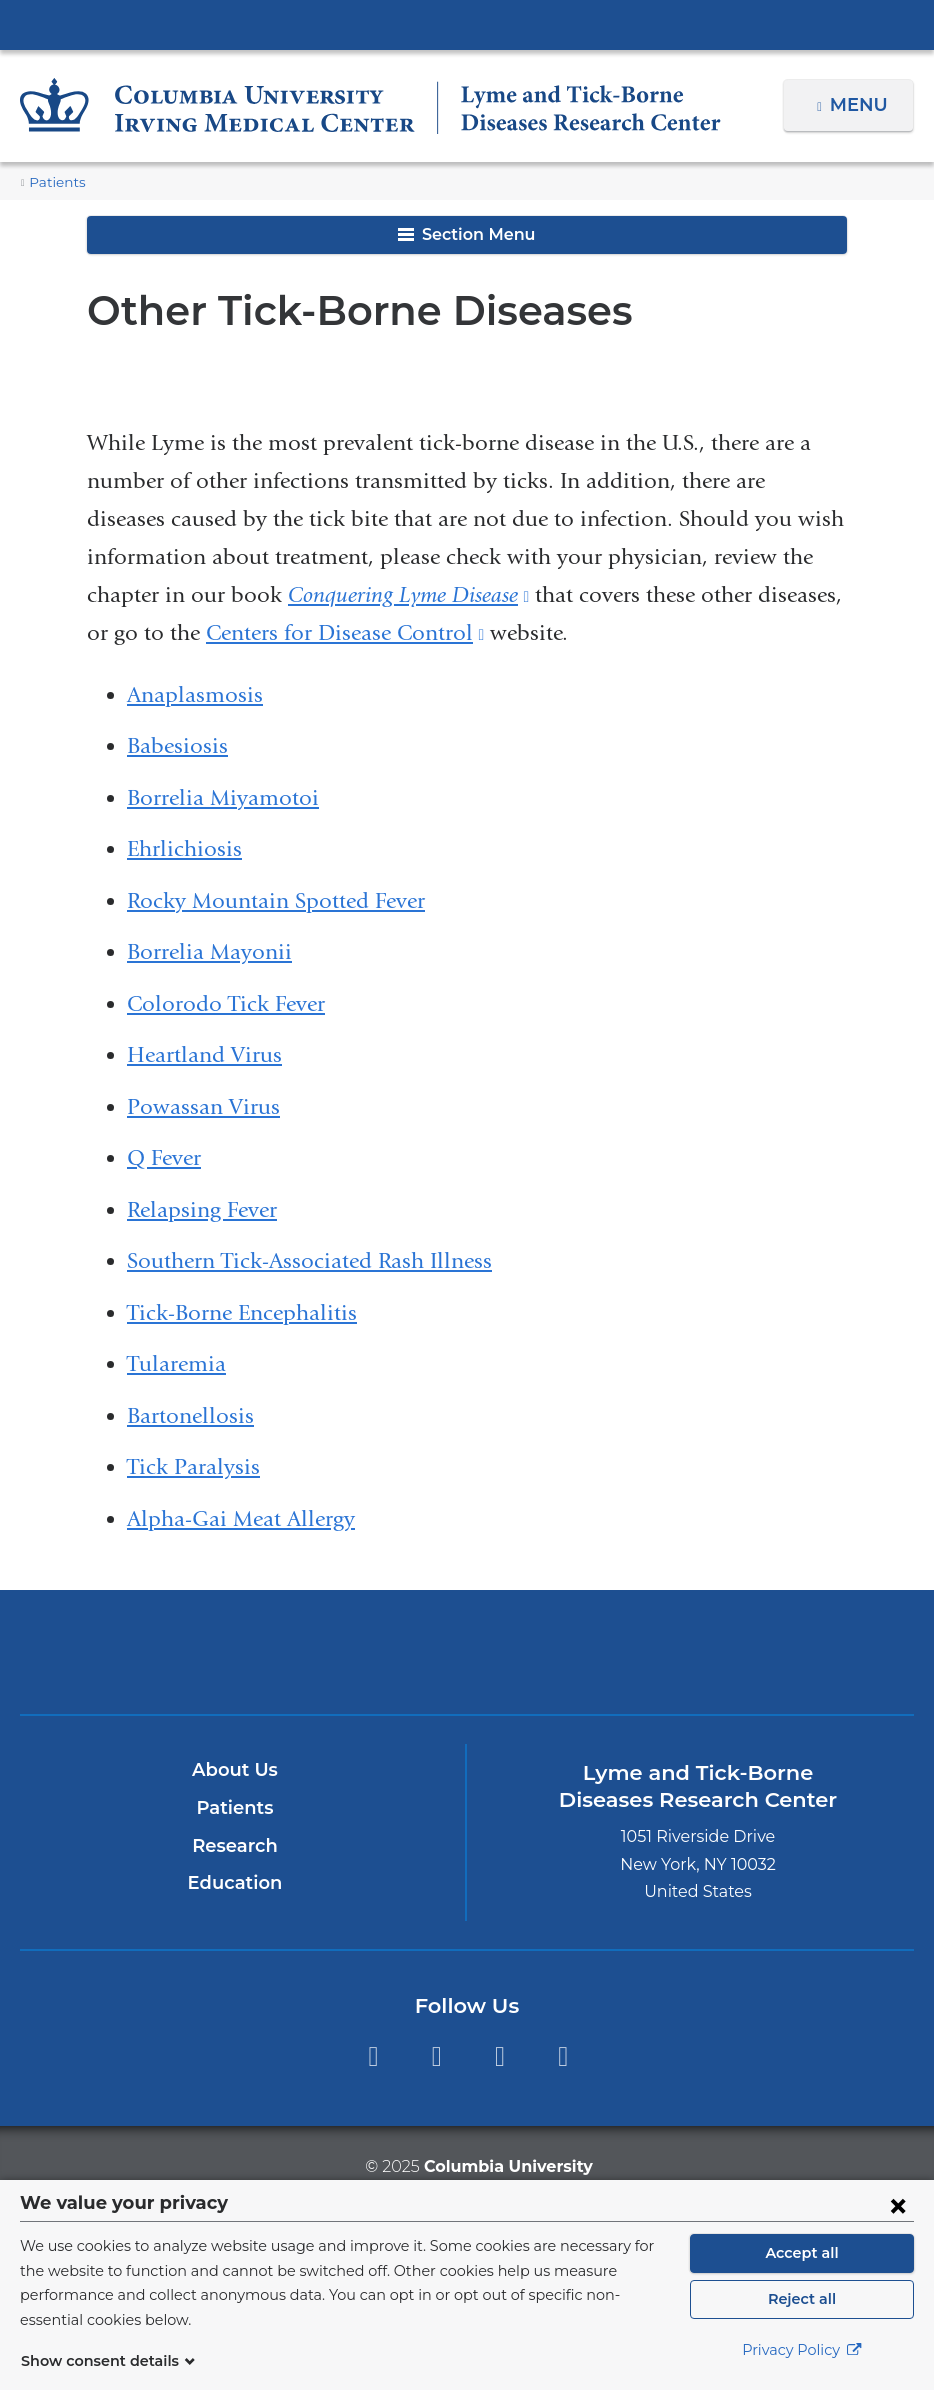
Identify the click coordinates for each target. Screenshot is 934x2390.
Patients (53, 182)
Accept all (802, 2264)
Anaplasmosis (195, 695)
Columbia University (507, 2166)
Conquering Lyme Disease (408, 595)
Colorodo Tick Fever (226, 1004)
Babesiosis (177, 746)
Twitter (436, 2056)
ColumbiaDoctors (760, 1651)
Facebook (372, 2056)
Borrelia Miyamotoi (223, 798)
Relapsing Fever (202, 1210)
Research (234, 1846)
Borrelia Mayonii (209, 952)
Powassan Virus (203, 1107)
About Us (235, 1770)
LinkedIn (563, 2056)
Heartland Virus (204, 1055)
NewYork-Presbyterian (467, 1663)
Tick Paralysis (193, 1467)
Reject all (801, 2310)
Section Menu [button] (466, 234)
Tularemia (176, 1364)
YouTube (499, 2056)
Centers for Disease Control (345, 633)
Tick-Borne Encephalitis (242, 1313)
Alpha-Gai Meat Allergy (241, 1519)
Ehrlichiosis (184, 849)
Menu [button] (861, 105)
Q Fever (164, 1158)
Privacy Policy (802, 2361)
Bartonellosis (190, 1416)
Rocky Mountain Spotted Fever (276, 901)
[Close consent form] (898, 2216)
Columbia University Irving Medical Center (467, 24)
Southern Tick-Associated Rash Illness (309, 1261)
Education (234, 1883)
